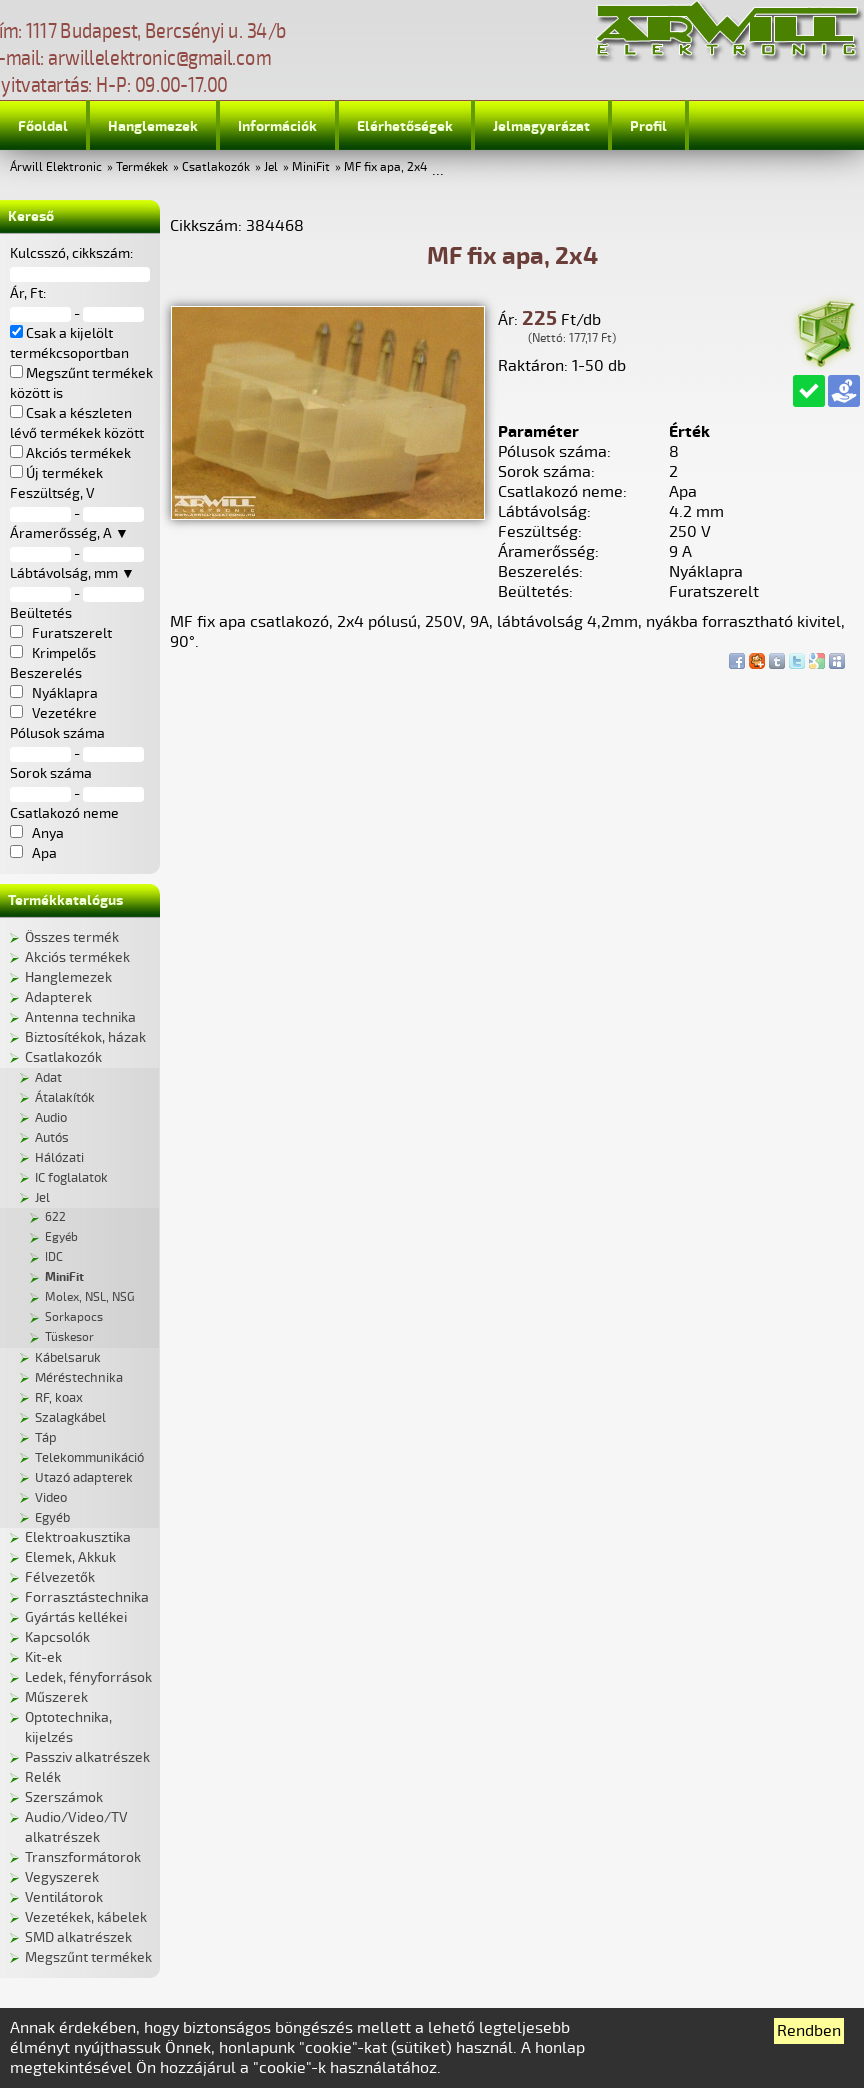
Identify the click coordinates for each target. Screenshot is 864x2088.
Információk (277, 126)
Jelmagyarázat (541, 126)
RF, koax (59, 1398)
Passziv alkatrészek (87, 1757)
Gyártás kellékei (76, 1617)
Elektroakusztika (78, 1537)
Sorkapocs (74, 1317)
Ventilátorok (64, 1897)
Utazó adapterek (84, 1478)
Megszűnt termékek (88, 1957)
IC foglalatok (71, 1178)
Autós (52, 1138)
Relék (43, 1777)
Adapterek (58, 997)
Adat (48, 1078)
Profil (648, 126)
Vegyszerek (62, 1877)
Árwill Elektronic (56, 167)
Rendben (809, 2031)
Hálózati (59, 1158)
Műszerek (56, 1697)
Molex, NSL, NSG (90, 1297)
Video (51, 1498)
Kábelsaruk (68, 1358)
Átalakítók (65, 1098)
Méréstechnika (79, 1378)
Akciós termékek (77, 957)
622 (55, 1217)
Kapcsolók (57, 1637)
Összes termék (72, 937)
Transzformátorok (83, 1857)
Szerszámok (64, 1797)
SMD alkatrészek (78, 1937)
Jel (271, 167)
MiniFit (311, 167)
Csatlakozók (216, 167)
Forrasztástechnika (87, 1597)
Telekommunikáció (89, 1458)
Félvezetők (60, 1577)
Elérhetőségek (405, 126)
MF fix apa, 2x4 (385, 167)
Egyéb (61, 1237)
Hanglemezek (153, 126)
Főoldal (43, 126)
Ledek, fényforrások (88, 1677)
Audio (51, 1118)
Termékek (142, 167)
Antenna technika (80, 1017)
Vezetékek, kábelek (86, 1917)
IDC (54, 1257)
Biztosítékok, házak (85, 1037)
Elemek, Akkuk (70, 1557)
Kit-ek (43, 1657)
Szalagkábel (70, 1418)
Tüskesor (69, 1337)
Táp (46, 1438)
